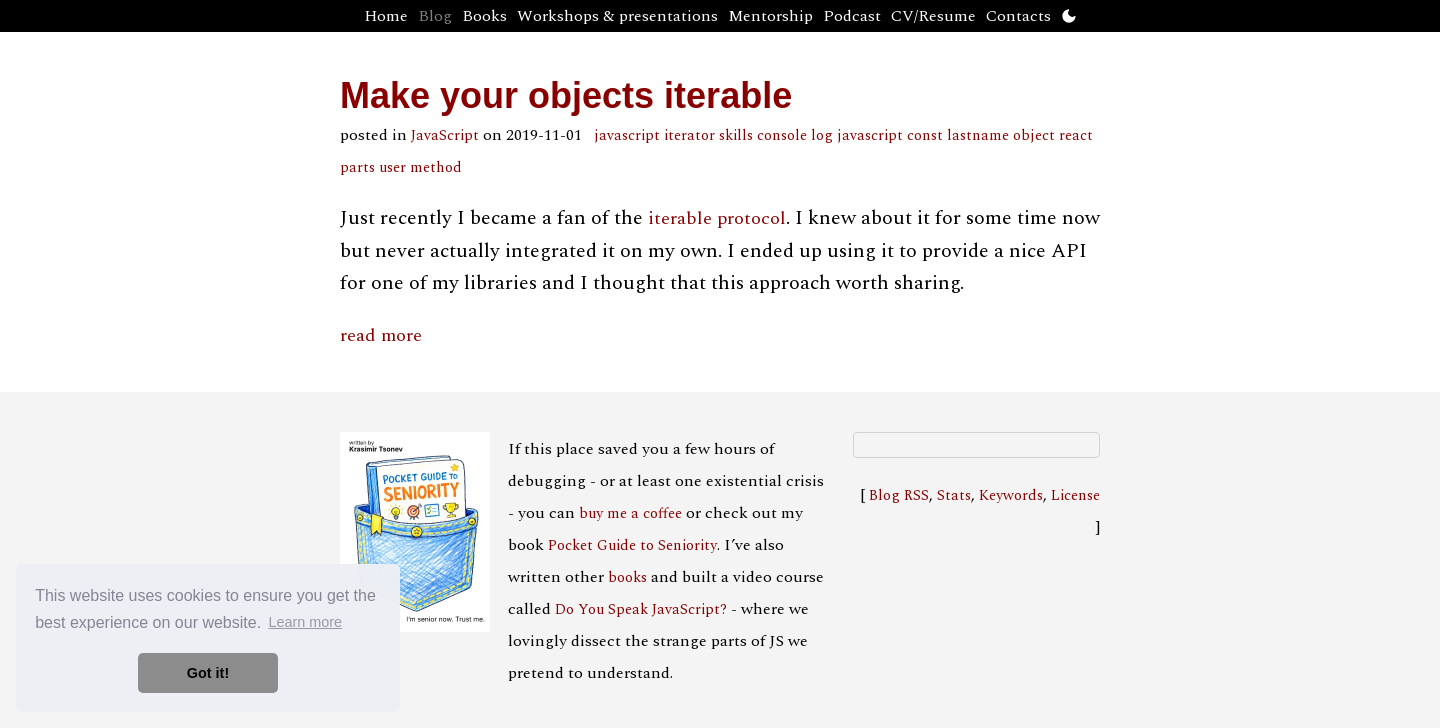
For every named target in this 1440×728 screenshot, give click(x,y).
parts (357, 168)
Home (386, 16)
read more (381, 335)
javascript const (890, 136)
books (627, 578)
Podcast (852, 16)
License (1075, 496)
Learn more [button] (305, 622)
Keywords (1011, 496)
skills (736, 136)
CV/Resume (933, 16)
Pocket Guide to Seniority (632, 546)
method (436, 168)
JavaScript (445, 136)
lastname (978, 136)
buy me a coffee (630, 514)
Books (484, 16)
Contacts (1018, 16)
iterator (689, 136)
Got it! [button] (208, 673)
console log (795, 136)
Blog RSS (899, 496)
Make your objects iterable (566, 95)
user (392, 168)
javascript (627, 136)
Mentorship (770, 16)
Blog (435, 16)
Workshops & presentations (617, 16)
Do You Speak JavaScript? (641, 610)
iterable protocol (717, 218)
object (1034, 136)
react (1076, 136)
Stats (954, 496)
